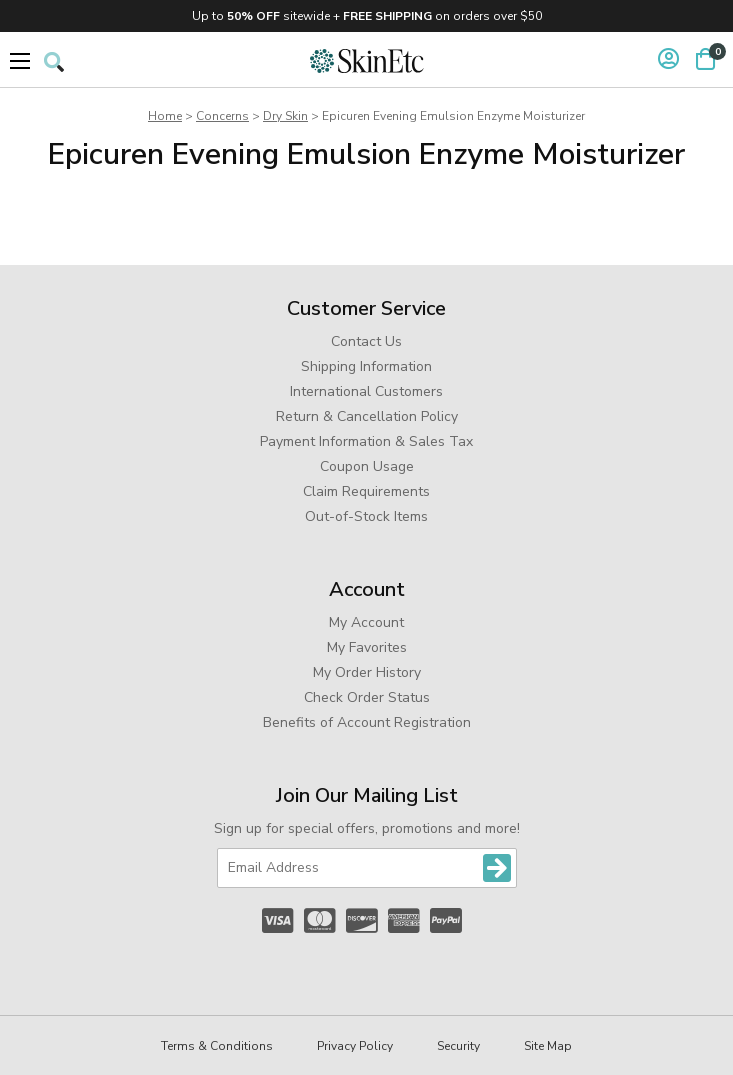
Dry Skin (285, 116)
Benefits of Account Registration (367, 722)
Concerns (222, 116)
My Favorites (367, 647)
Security (458, 1046)
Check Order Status (367, 697)
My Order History (367, 672)
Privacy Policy (355, 1046)
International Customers (366, 391)
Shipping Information (366, 366)
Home (165, 116)
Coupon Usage (367, 466)
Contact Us (366, 341)
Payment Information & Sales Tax (366, 441)
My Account (366, 622)
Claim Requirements (366, 491)
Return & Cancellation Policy (367, 416)
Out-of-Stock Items (366, 516)
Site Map (548, 1046)
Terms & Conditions (217, 1046)
